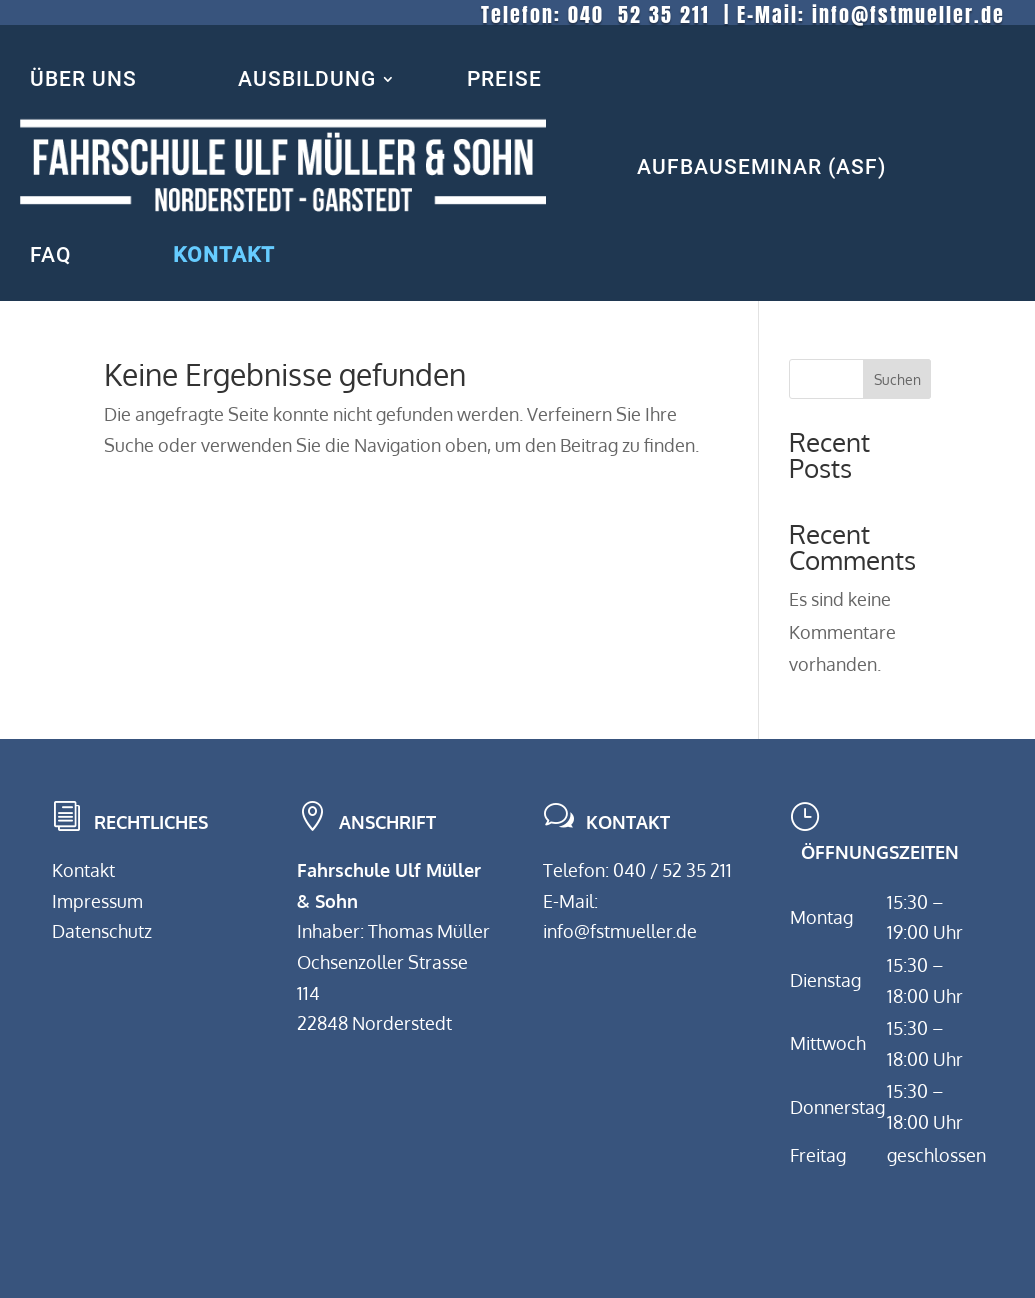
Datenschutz (102, 931)
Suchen (897, 379)
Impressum (97, 901)
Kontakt (83, 870)
